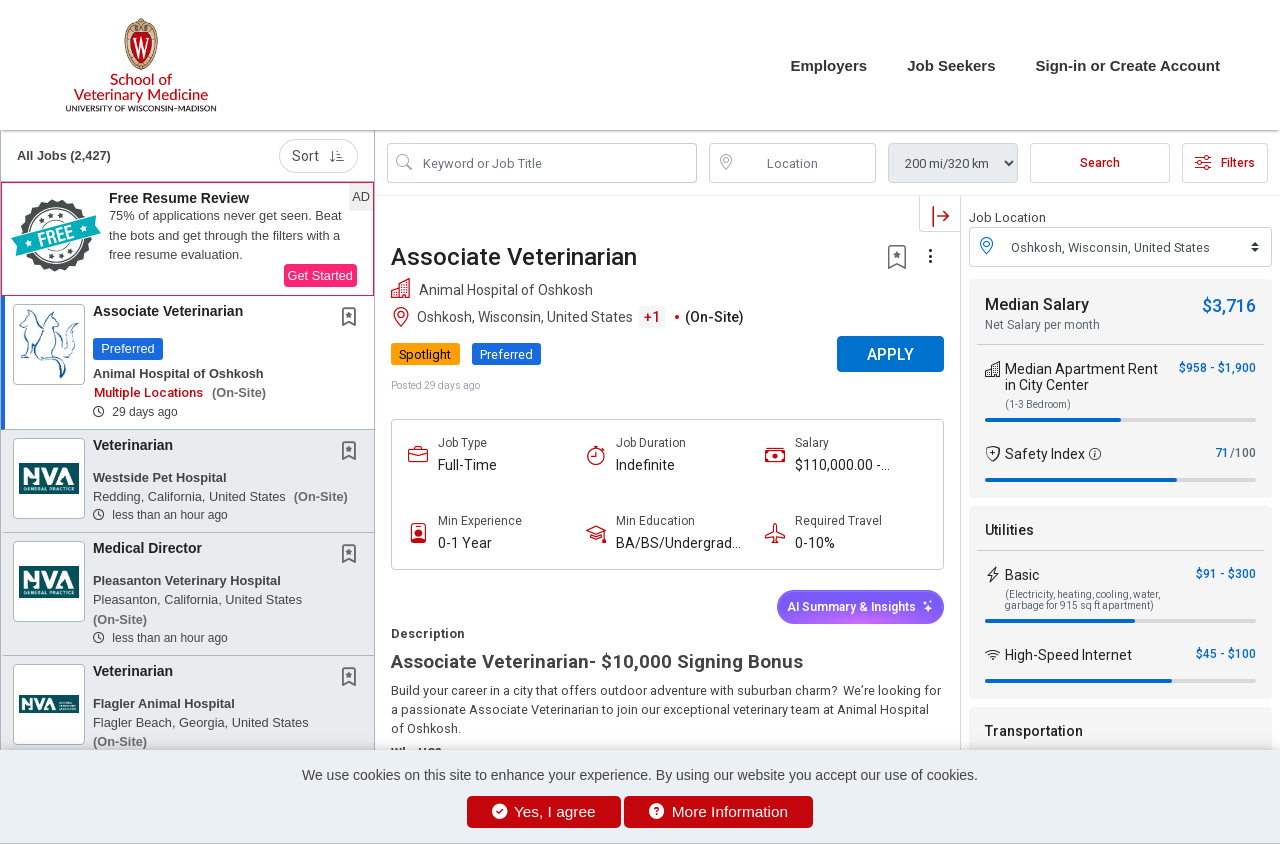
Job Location (1007, 217)
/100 (1243, 453)
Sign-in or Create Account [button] (1128, 65)
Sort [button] (318, 156)
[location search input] (807, 163)
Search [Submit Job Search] (1100, 163)
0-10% (815, 543)
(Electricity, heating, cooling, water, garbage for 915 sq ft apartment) (1082, 600)
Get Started (320, 275)
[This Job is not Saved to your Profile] (353, 319)
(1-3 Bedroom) (1038, 404)
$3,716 (1229, 305)
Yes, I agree (544, 811)
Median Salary (1037, 304)
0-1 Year (465, 543)
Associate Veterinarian (168, 311)
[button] (187, 239)
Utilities (1009, 530)
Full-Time (467, 465)
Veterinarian (133, 445)
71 (1222, 453)
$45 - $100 (1226, 654)
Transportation (1034, 731)
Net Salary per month (1042, 325)
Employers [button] (828, 65)
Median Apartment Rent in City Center (1081, 377)
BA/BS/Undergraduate (682, 543)
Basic (1022, 575)
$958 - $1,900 (1217, 368)
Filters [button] (1225, 163)
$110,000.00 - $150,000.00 (838, 465)
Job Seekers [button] (951, 65)
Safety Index (1045, 454)
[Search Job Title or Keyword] (556, 163)
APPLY (890, 354)
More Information (718, 811)
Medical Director (147, 548)
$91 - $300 (1226, 574)
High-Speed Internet (1068, 655)
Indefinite (645, 465)
